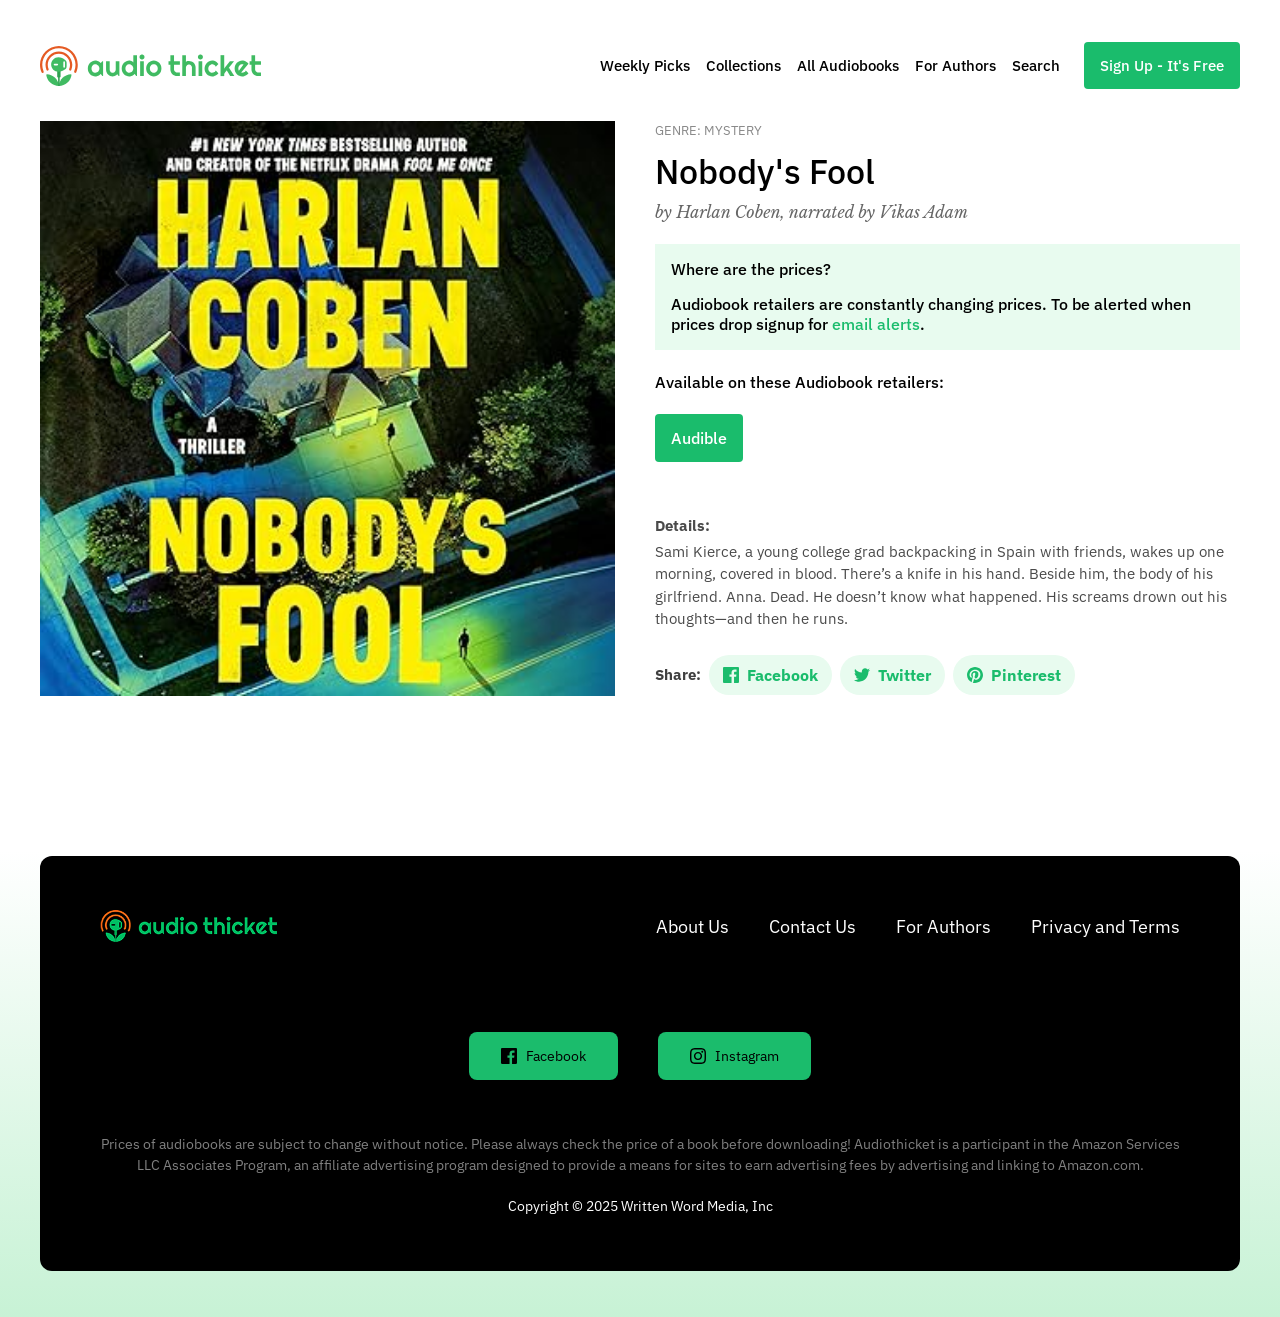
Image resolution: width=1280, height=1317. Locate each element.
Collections (743, 65)
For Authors (955, 65)
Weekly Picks (645, 65)
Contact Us (812, 926)
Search (1036, 65)
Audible (699, 438)
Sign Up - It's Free (1162, 65)
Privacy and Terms (1105, 926)
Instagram (734, 1056)
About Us (692, 926)
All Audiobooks (848, 65)
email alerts (876, 324)
